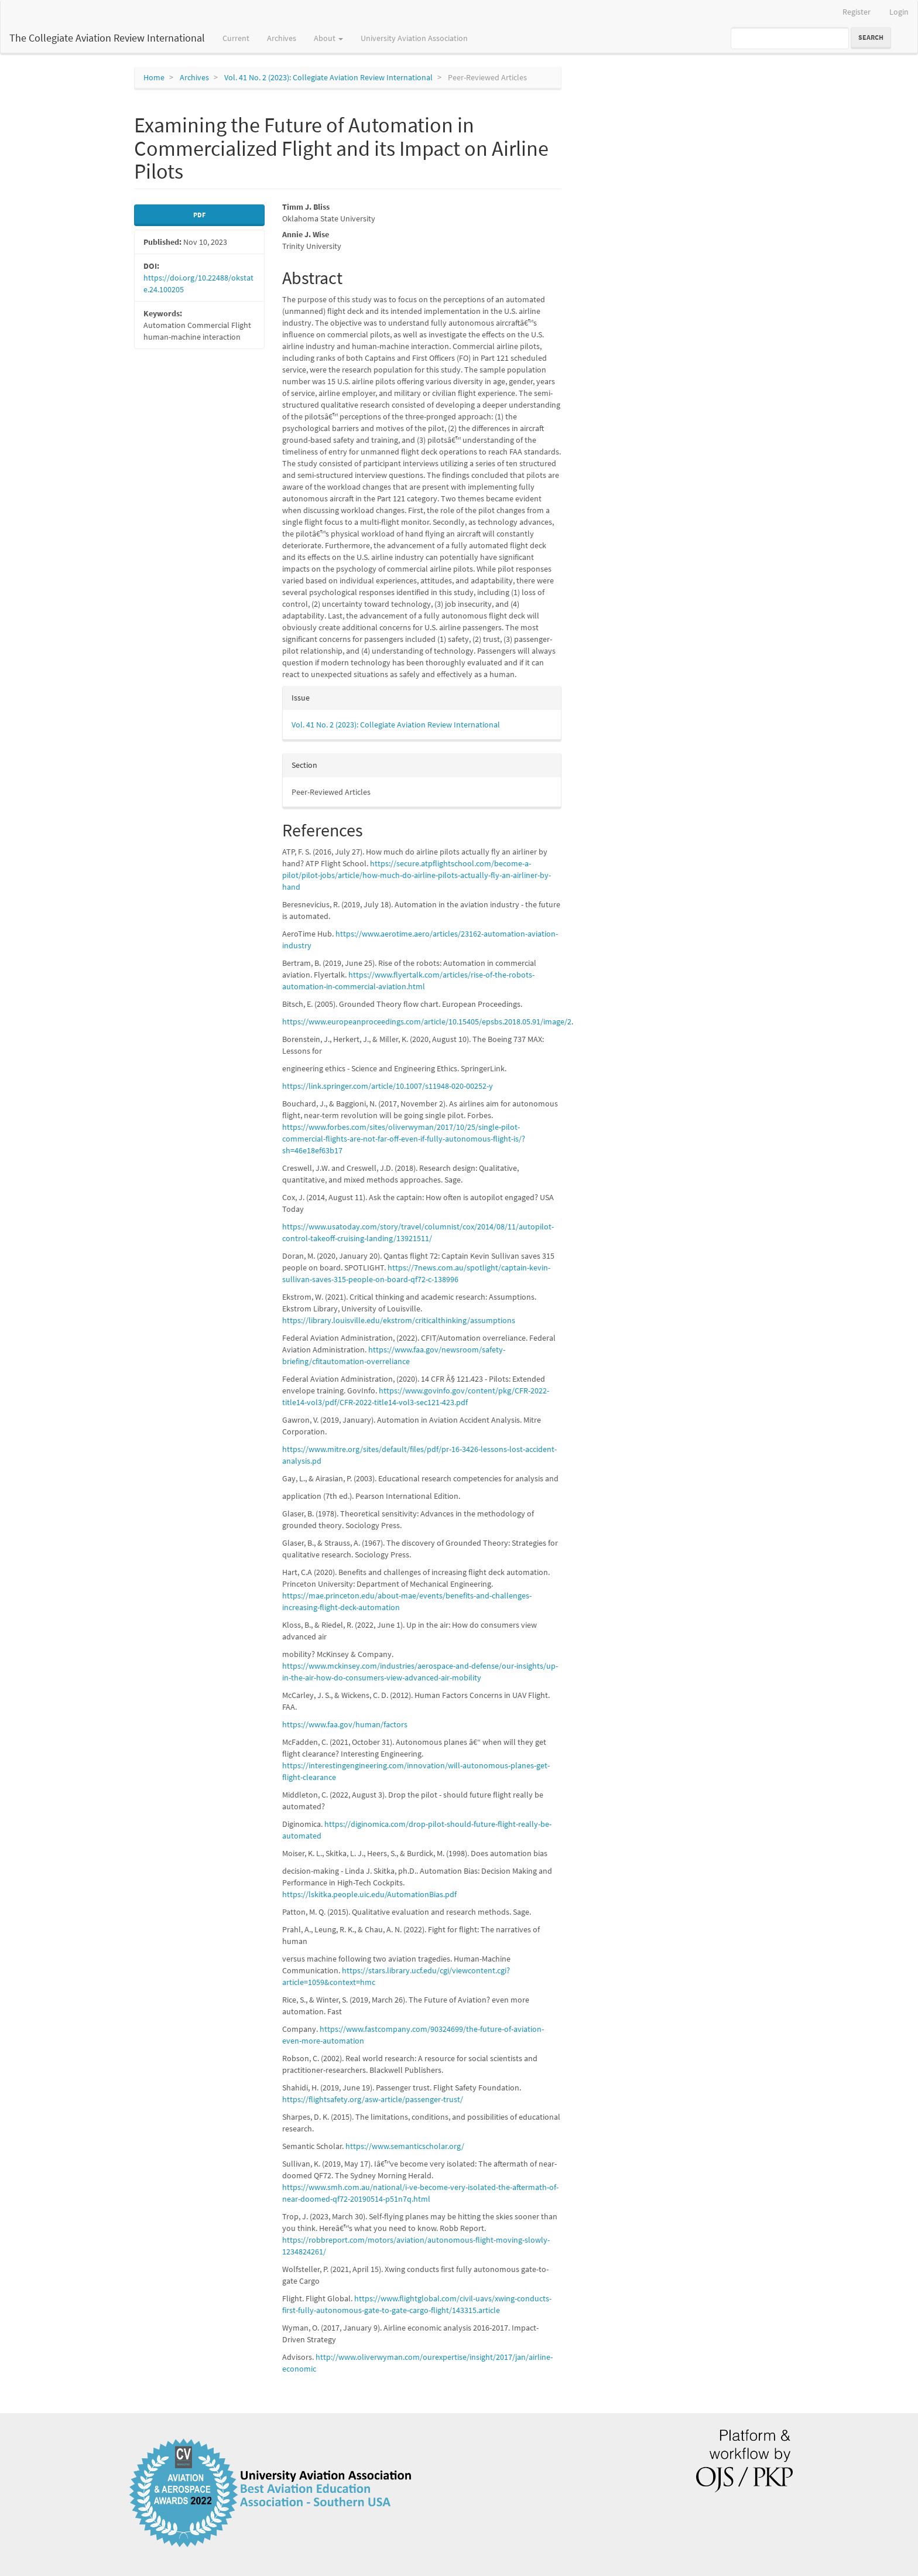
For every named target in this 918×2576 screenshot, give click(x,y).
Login (899, 11)
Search (870, 37)
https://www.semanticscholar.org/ (404, 2146)
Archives (281, 38)
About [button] (328, 38)
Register (856, 11)
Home (154, 77)
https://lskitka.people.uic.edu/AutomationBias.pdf (369, 1894)
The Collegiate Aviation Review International (107, 38)
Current (235, 38)
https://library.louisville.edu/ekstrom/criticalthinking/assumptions (398, 1320)
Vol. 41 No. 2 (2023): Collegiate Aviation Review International (328, 77)
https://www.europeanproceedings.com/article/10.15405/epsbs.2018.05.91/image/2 (426, 1021)
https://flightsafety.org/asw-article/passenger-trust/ (372, 2099)
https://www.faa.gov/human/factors (344, 1724)
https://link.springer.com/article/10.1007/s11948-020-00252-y (387, 1086)
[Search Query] (790, 38)
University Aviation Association (414, 38)
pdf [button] (199, 214)
